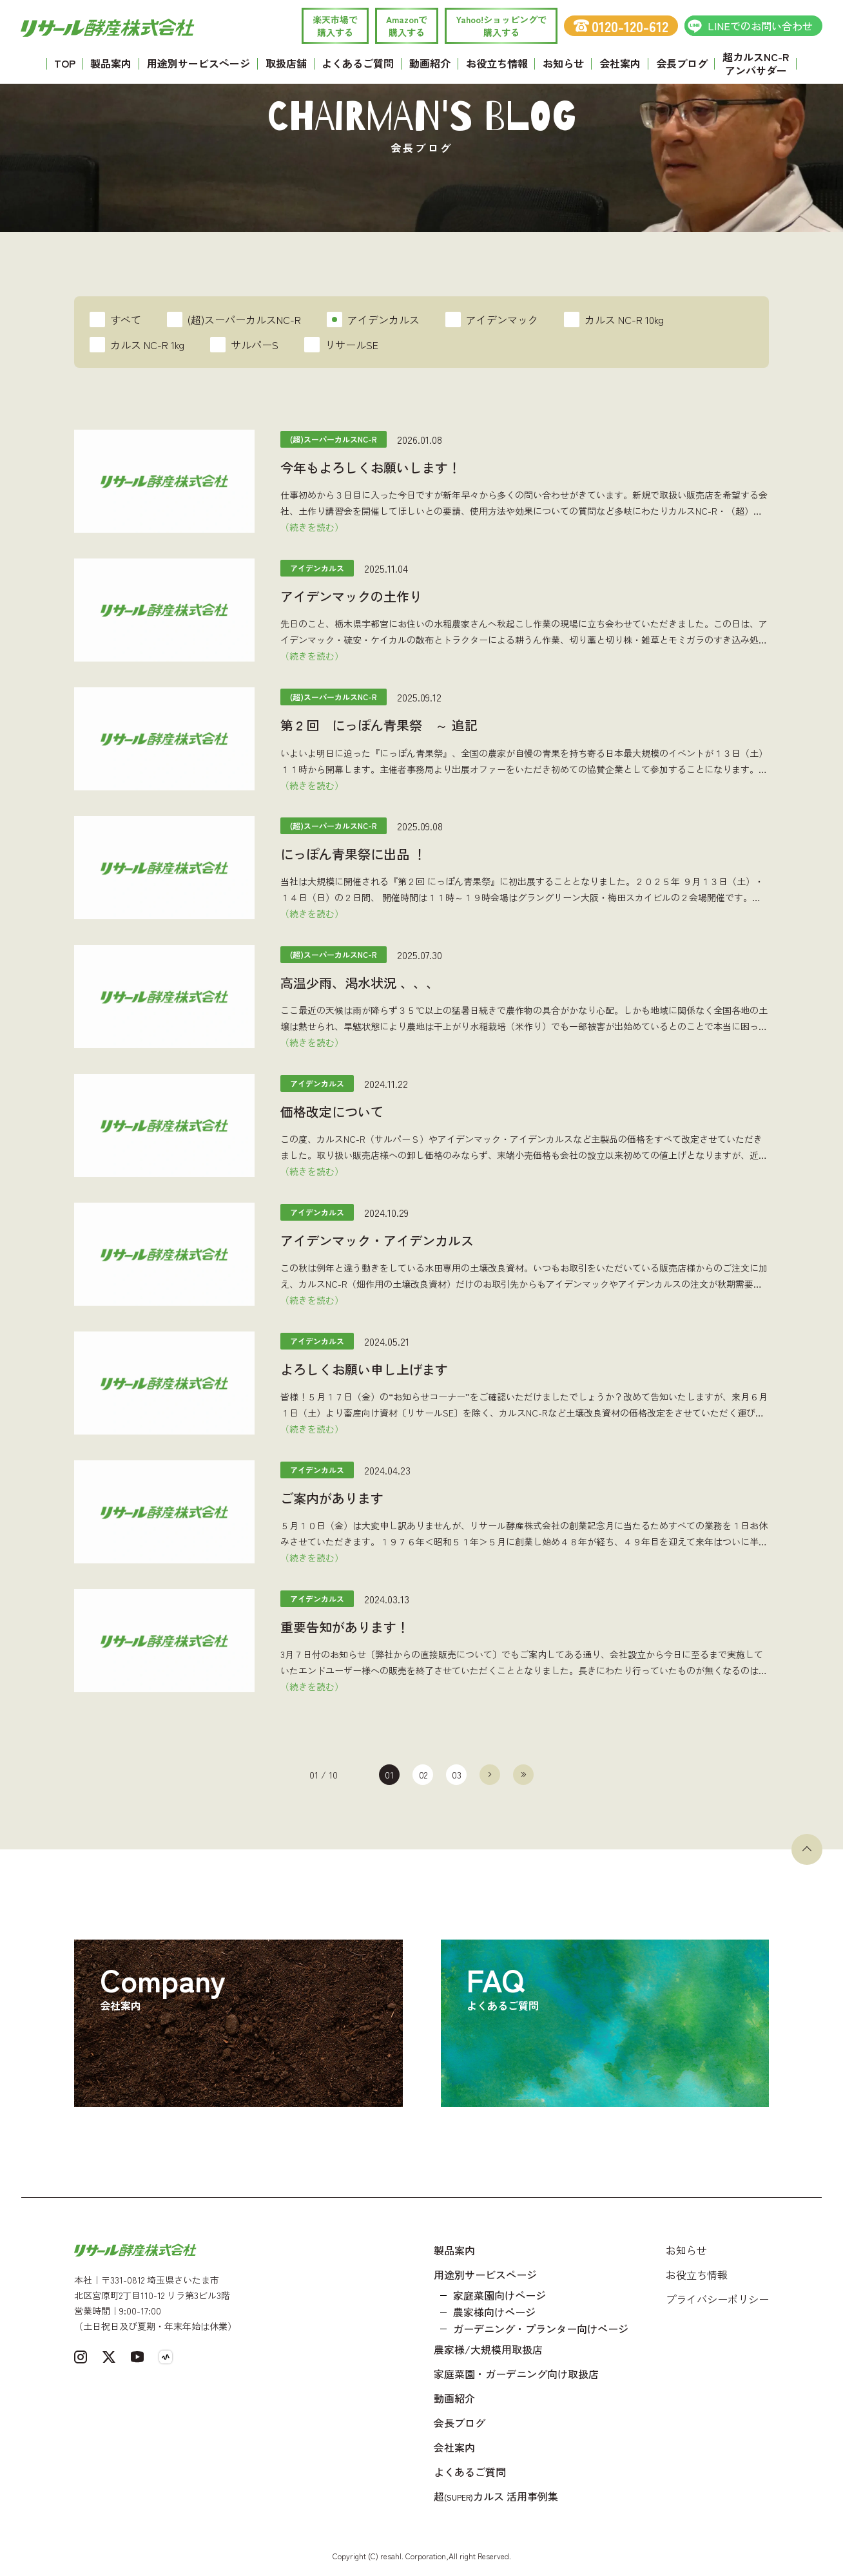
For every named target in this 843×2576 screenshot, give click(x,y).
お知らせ (563, 63)
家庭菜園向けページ (499, 2295)
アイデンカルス (373, 319)
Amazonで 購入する (406, 26)
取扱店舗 (286, 63)
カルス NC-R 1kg (137, 344)
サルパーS (244, 344)
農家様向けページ (494, 2311)
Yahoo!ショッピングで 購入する (501, 26)
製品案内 (110, 63)
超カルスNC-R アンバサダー (755, 63)
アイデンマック (491, 319)
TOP (64, 63)
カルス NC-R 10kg (614, 319)
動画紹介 (430, 63)
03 (456, 1774)
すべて (115, 319)
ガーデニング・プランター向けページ (540, 2328)
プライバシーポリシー (717, 2299)
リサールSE (341, 344)
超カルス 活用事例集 (496, 2496)
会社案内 (620, 63)
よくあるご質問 (358, 63)
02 (423, 1774)
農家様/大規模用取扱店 (488, 2349)
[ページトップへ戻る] (806, 1849)
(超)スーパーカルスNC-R (234, 319)
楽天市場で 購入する (335, 26)
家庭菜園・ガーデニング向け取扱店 (516, 2373)
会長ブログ (682, 63)
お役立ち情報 (497, 63)
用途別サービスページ (198, 63)
